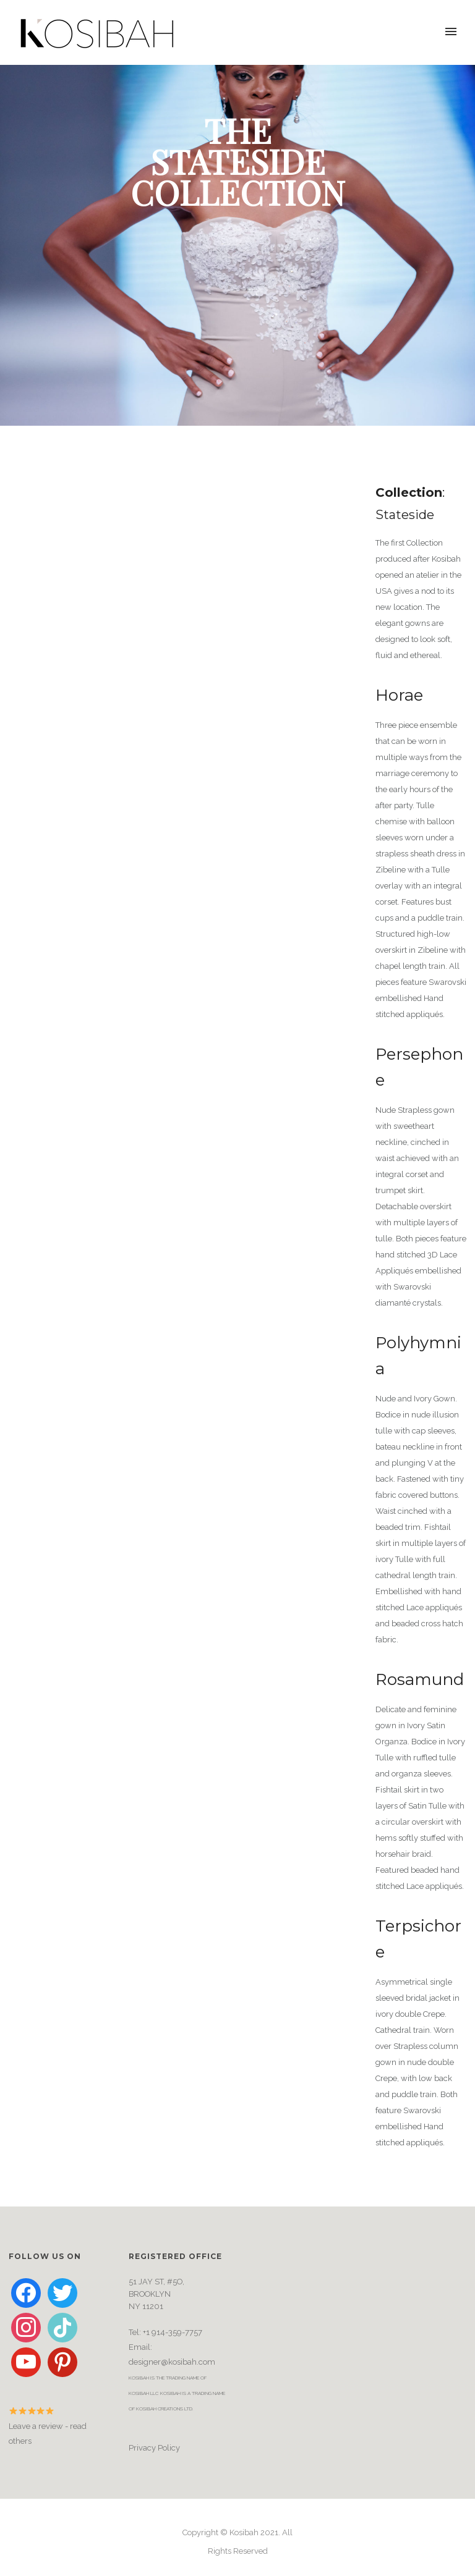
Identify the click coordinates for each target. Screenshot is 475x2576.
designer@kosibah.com (172, 2362)
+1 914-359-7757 (172, 2332)
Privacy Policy (154, 2447)
